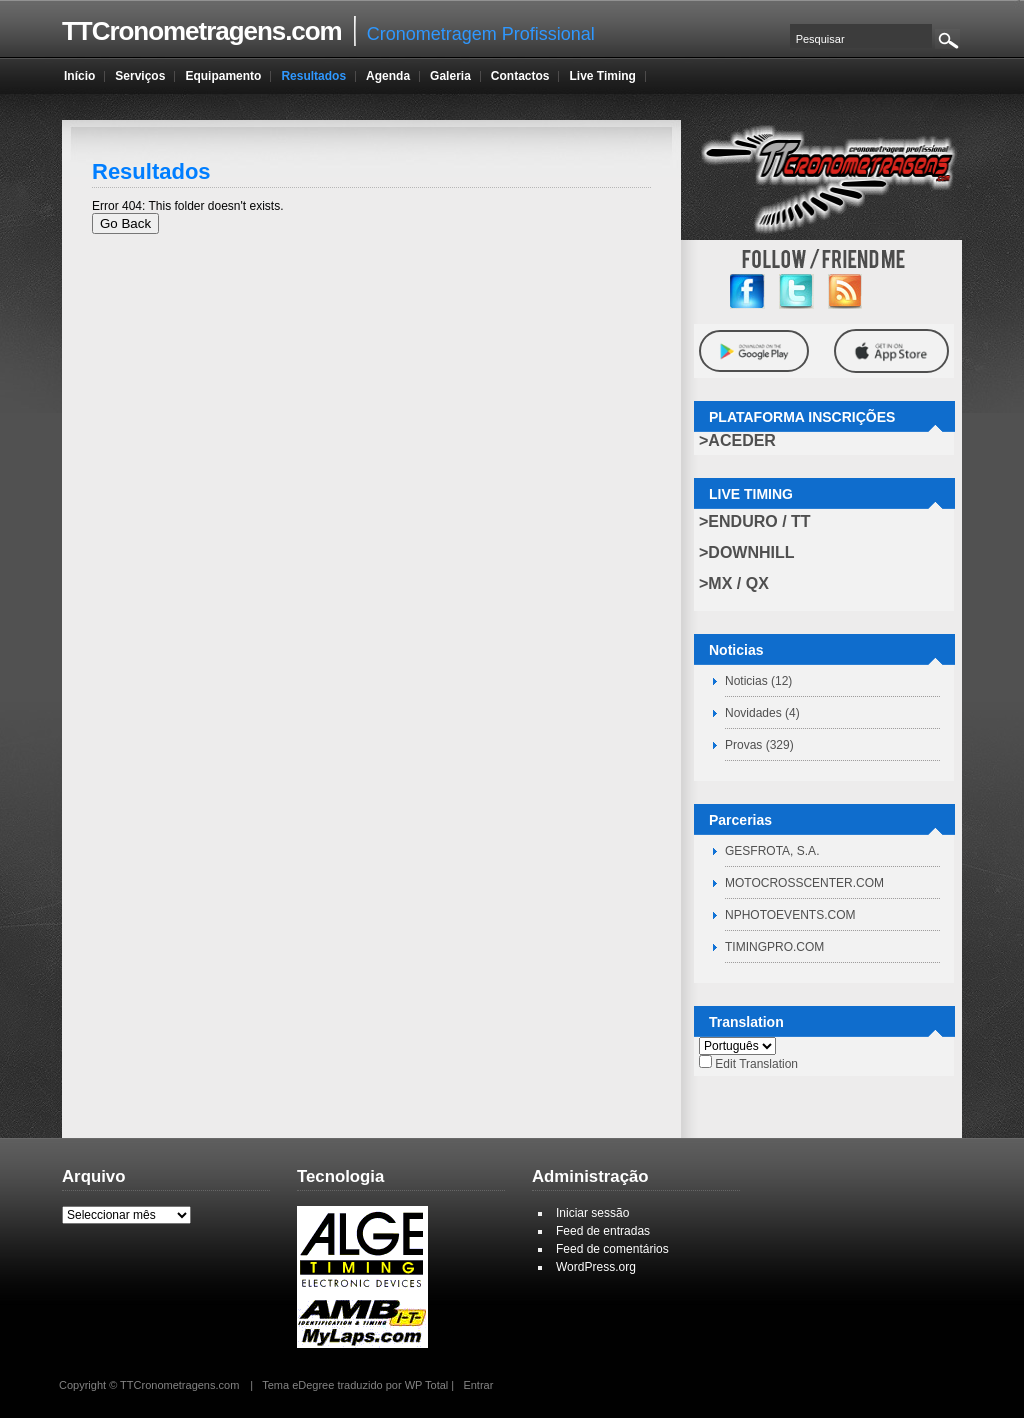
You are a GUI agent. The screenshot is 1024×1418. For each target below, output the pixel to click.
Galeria (450, 76)
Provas (743, 745)
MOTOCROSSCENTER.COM (804, 883)
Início (79, 76)
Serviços (140, 76)
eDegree (313, 1385)
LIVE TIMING (751, 494)
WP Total (427, 1385)
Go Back (125, 223)
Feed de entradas (603, 1231)
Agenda (388, 76)
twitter (796, 291)
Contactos (520, 76)
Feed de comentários (612, 1249)
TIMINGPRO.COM (774, 947)
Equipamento (223, 76)
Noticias (746, 681)
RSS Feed (845, 291)
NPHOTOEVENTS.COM (790, 915)
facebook (747, 291)
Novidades (753, 713)
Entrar (478, 1385)
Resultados (313, 76)
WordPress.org (596, 1267)
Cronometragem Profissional (328, 31)
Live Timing (602, 76)
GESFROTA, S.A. (772, 851)
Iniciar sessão (592, 1213)
